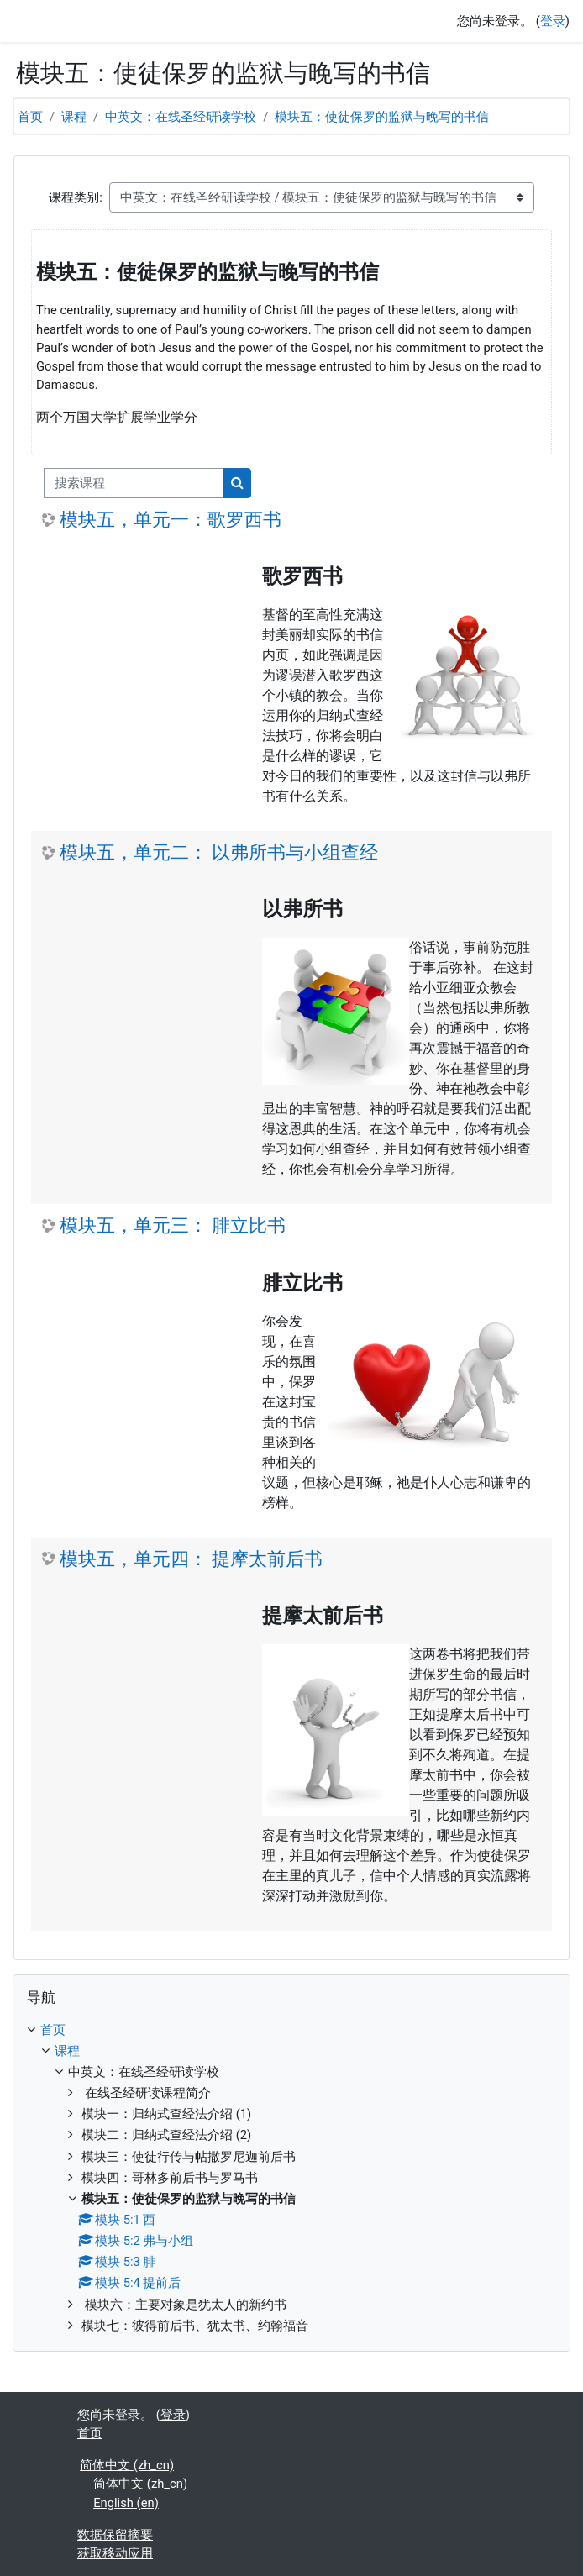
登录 (552, 21)
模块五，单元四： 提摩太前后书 (191, 1558)
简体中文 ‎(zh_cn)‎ (127, 2465)
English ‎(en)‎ (126, 2502)
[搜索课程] (133, 483)
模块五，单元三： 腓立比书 (173, 1225)
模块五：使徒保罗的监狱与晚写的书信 (382, 116)
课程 (74, 116)
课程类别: (75, 197)
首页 (30, 116)
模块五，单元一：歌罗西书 (170, 519)
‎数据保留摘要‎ (115, 2534)
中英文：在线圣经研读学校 (180, 116)
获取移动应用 (115, 2553)
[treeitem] (291, 2178)
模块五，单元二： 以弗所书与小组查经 (219, 852)
